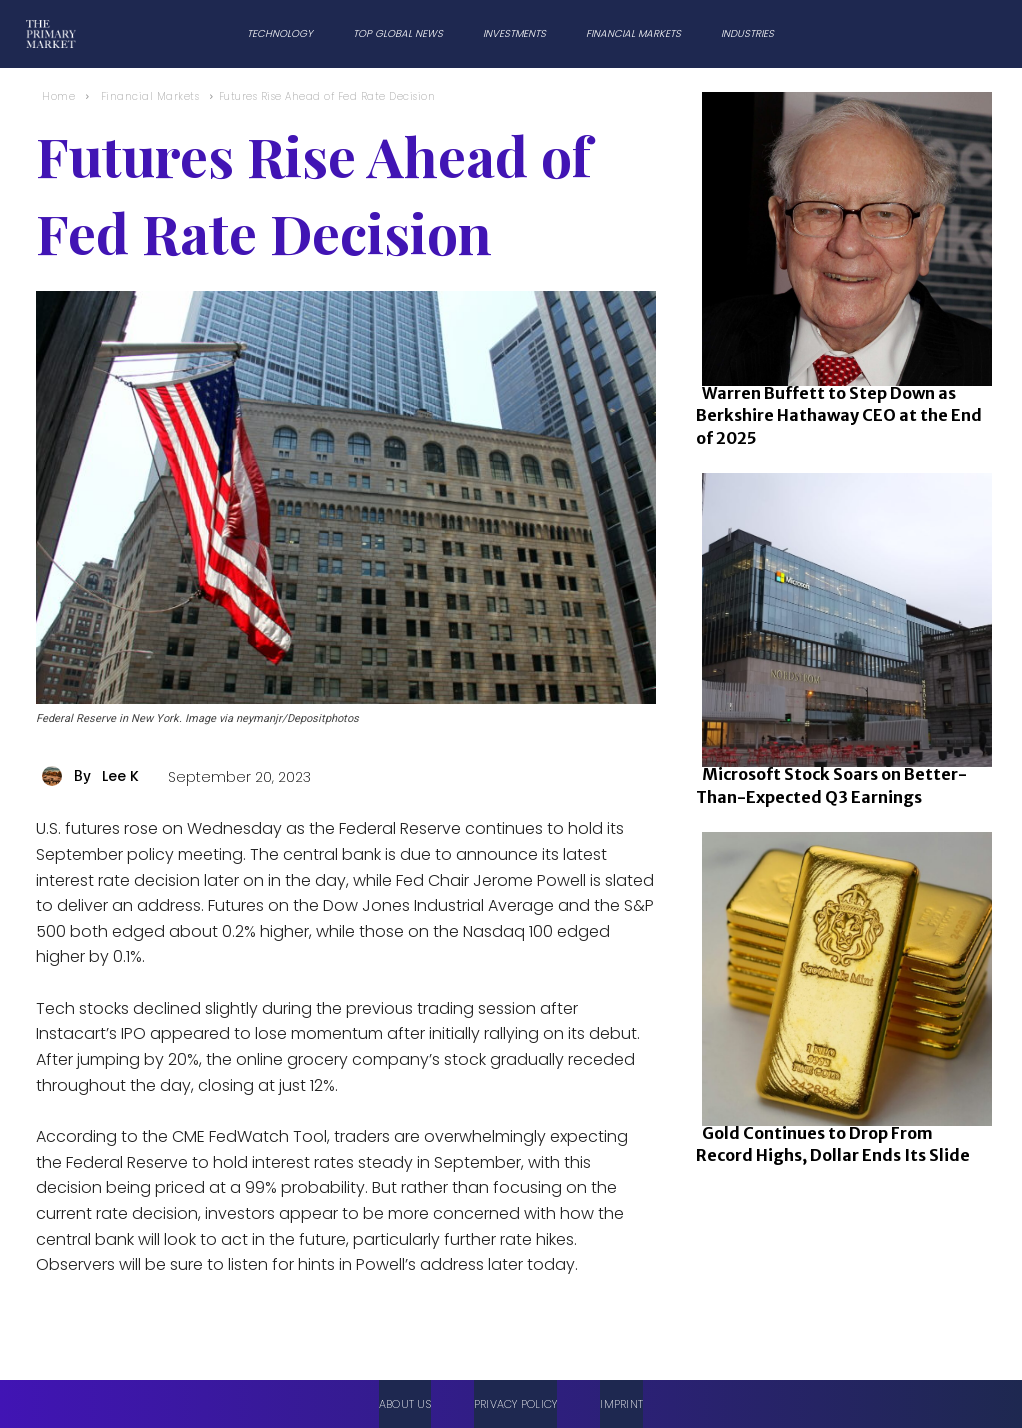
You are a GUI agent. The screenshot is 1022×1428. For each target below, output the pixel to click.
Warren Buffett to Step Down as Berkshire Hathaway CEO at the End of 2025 (839, 415)
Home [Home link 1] (58, 96)
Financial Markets (150, 96)
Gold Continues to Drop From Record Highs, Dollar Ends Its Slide (833, 1144)
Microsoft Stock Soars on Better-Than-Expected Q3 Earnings (831, 785)
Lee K (120, 776)
